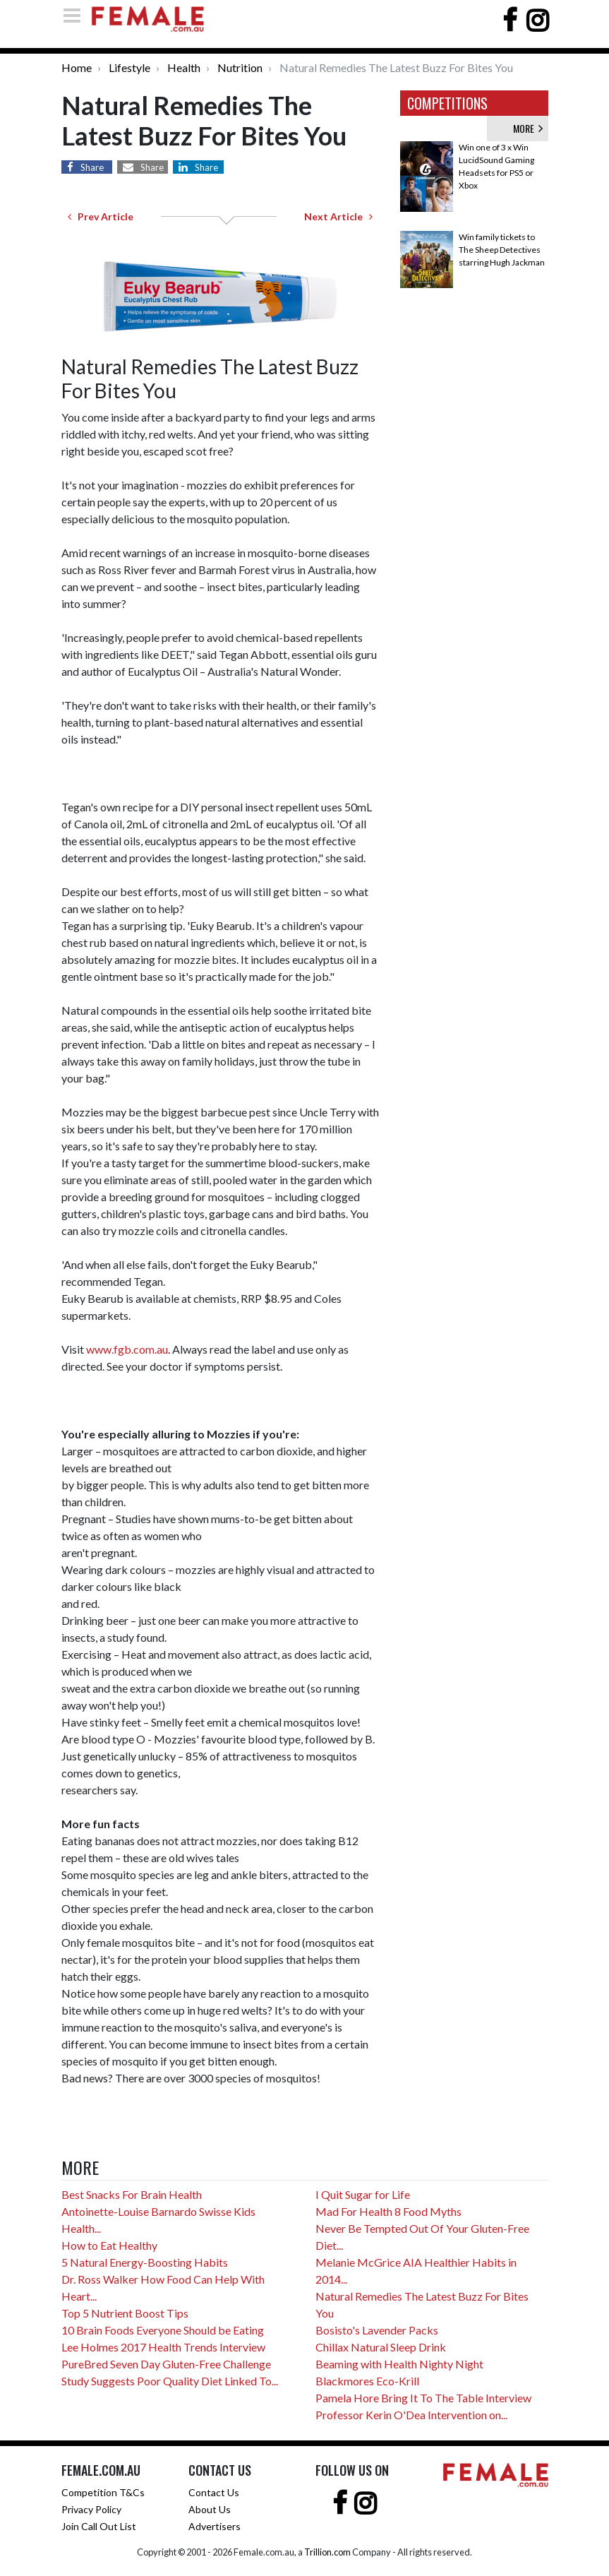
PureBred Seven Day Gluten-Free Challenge (166, 2364)
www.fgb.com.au (127, 1349)
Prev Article (100, 216)
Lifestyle (129, 67)
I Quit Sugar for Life (362, 2194)
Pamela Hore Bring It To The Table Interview (423, 2397)
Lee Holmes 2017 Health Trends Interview (163, 2347)
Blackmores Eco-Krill (367, 2380)
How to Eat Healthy (109, 2245)
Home (76, 67)
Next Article (338, 216)
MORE (528, 128)
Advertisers (214, 2526)
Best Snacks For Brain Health (131, 2194)
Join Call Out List (98, 2526)
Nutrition (240, 67)
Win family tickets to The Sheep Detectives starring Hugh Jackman (502, 250)
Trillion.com (327, 2552)
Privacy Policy (91, 2509)
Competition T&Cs (103, 2492)
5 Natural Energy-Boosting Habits (144, 2262)
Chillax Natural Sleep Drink (380, 2347)
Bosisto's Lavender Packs (376, 2330)
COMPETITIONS (447, 103)
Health (183, 67)
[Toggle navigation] (76, 15)
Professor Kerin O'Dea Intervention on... (411, 2414)
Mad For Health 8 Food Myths (388, 2211)
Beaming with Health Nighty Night (399, 2364)
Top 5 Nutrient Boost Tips (124, 2313)
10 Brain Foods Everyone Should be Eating (162, 2330)
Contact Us (213, 2492)
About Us (209, 2509)
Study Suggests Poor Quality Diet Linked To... (169, 2380)
